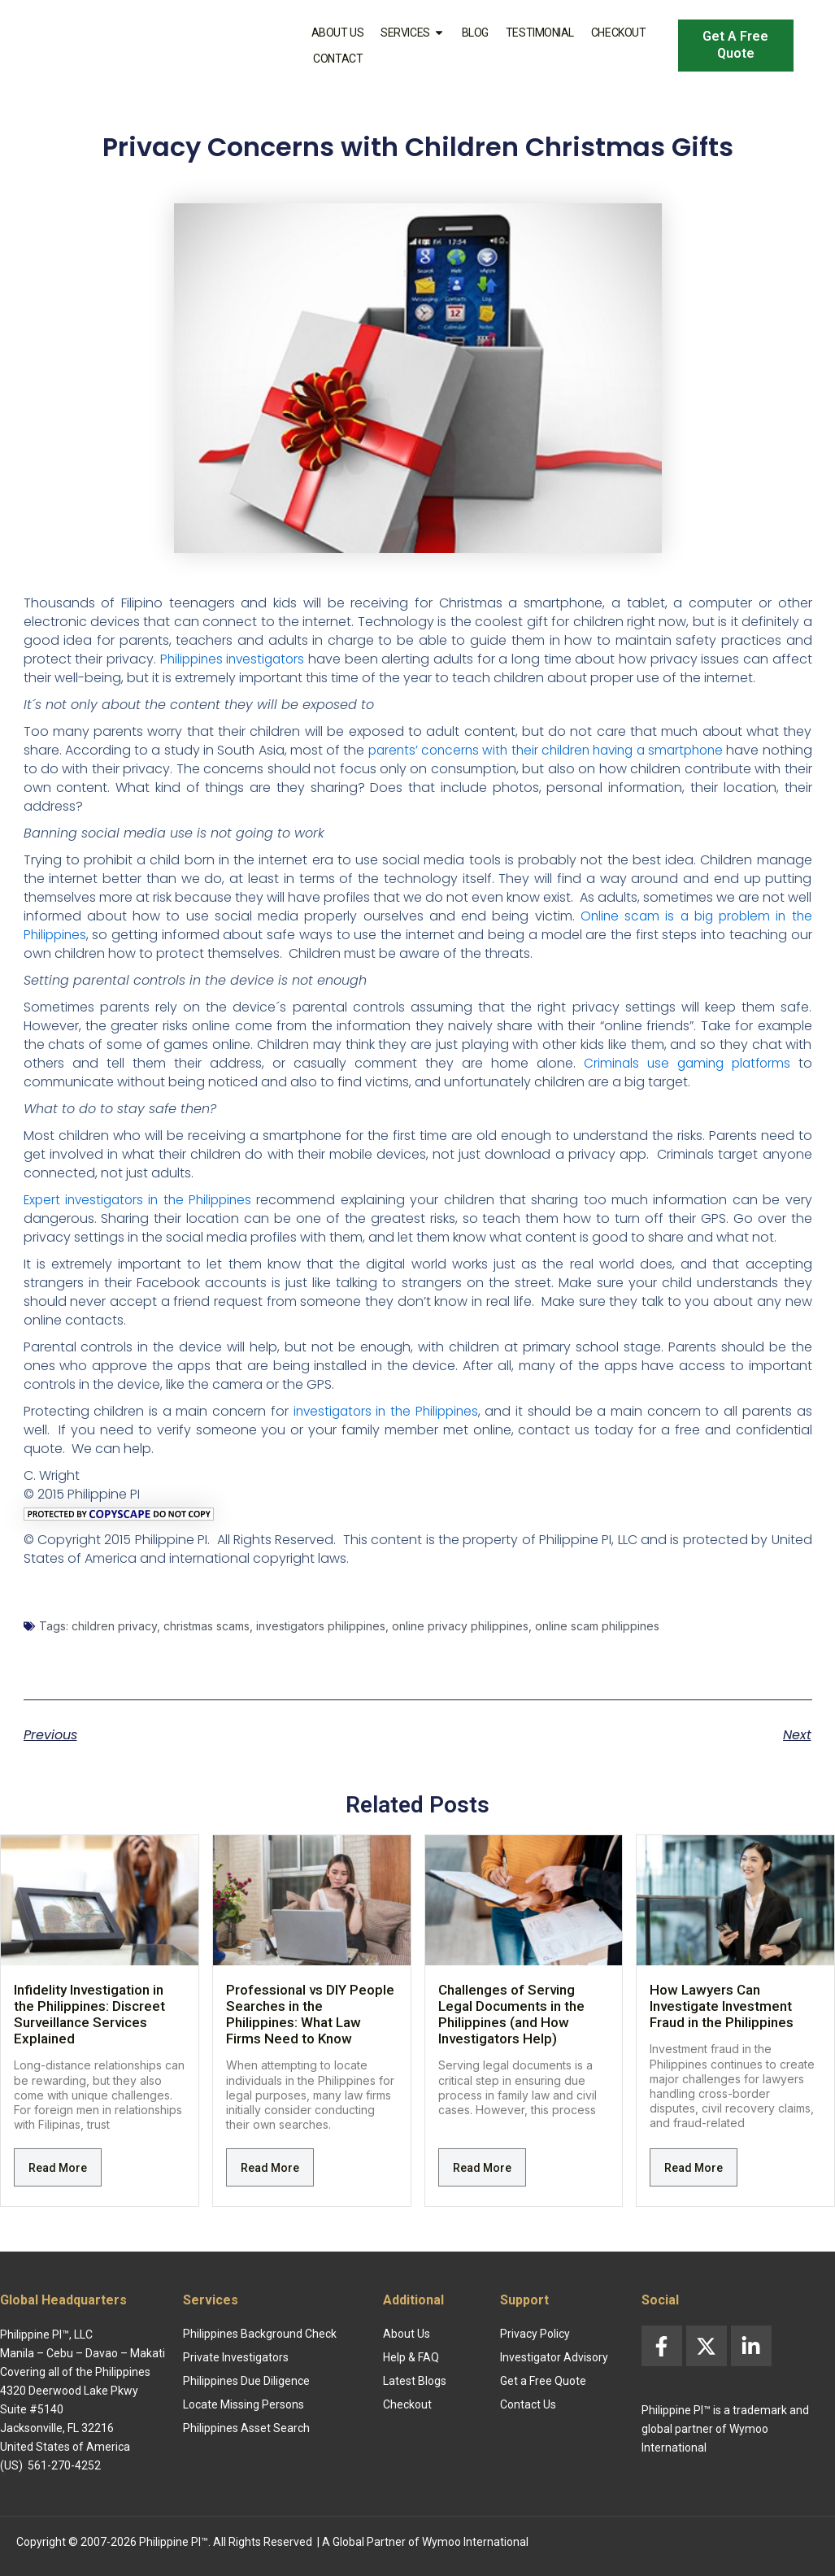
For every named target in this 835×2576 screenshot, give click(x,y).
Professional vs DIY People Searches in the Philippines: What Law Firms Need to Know (310, 2014)
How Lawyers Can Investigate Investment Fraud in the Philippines (722, 2006)
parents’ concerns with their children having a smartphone (581, 750)
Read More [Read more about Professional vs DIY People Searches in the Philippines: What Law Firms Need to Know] (270, 2167)
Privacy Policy (535, 2333)
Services (412, 33)
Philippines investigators (234, 659)
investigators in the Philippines (386, 1411)
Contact (338, 58)
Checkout (618, 32)
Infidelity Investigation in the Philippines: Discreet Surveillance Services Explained (89, 2014)
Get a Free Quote (543, 2380)
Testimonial (540, 32)
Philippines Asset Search (246, 2428)
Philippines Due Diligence (246, 2380)
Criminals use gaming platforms (683, 1063)
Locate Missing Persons (243, 2404)
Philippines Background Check (260, 2333)
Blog (475, 32)
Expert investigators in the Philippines (141, 1199)
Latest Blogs (414, 2380)
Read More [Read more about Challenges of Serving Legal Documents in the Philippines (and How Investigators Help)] (482, 2167)
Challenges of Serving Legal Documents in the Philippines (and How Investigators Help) (511, 2014)
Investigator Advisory (554, 2357)
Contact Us (528, 2404)
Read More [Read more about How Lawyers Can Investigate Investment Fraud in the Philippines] (693, 2167)
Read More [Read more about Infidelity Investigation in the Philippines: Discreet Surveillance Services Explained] (57, 2167)
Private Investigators (236, 2357)
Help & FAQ (411, 2357)
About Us (337, 32)
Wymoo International (475, 2541)
